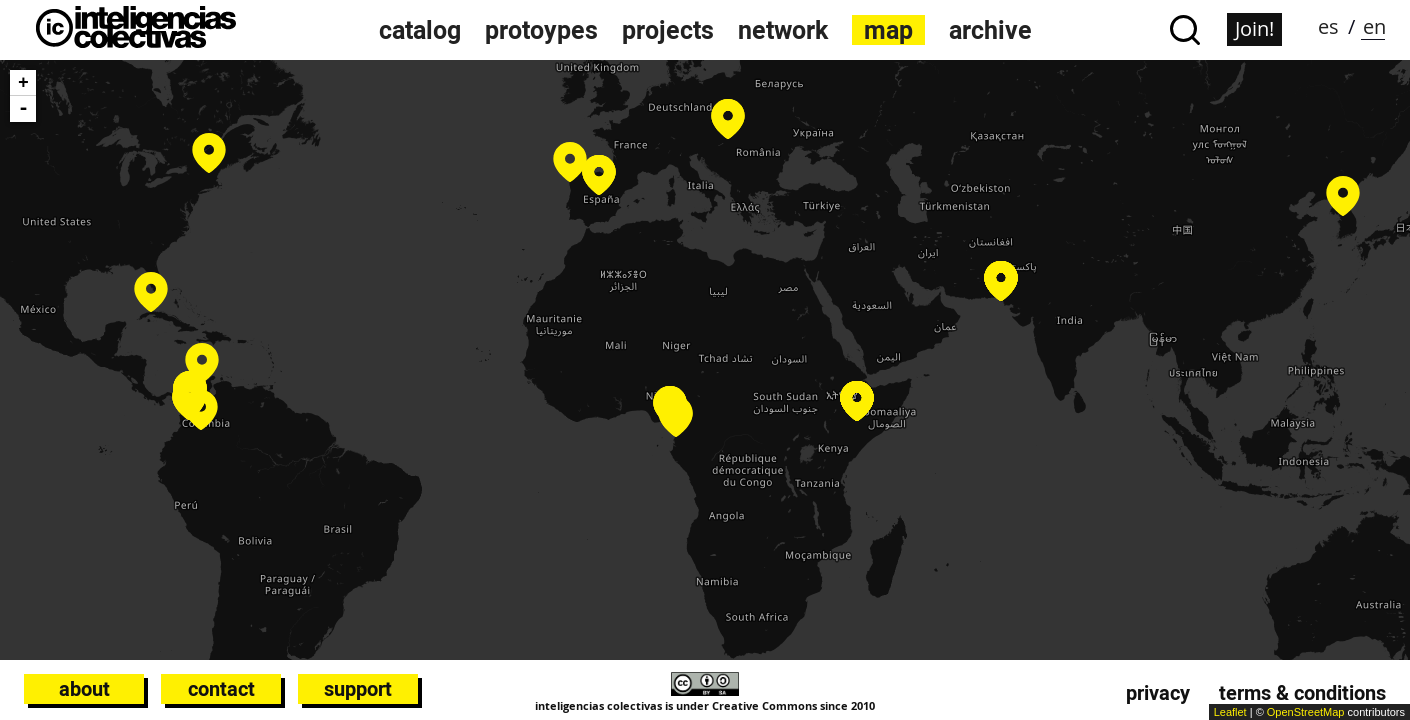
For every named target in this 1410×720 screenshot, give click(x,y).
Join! (1254, 28)
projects (668, 30)
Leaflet (1230, 712)
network (783, 30)
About (84, 689)
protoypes (541, 30)
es (1328, 26)
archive (990, 30)
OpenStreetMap (1306, 712)
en (1374, 26)
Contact (221, 689)
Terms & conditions (1302, 693)
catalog (420, 30)
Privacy (1158, 693)
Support (358, 689)
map (888, 30)
